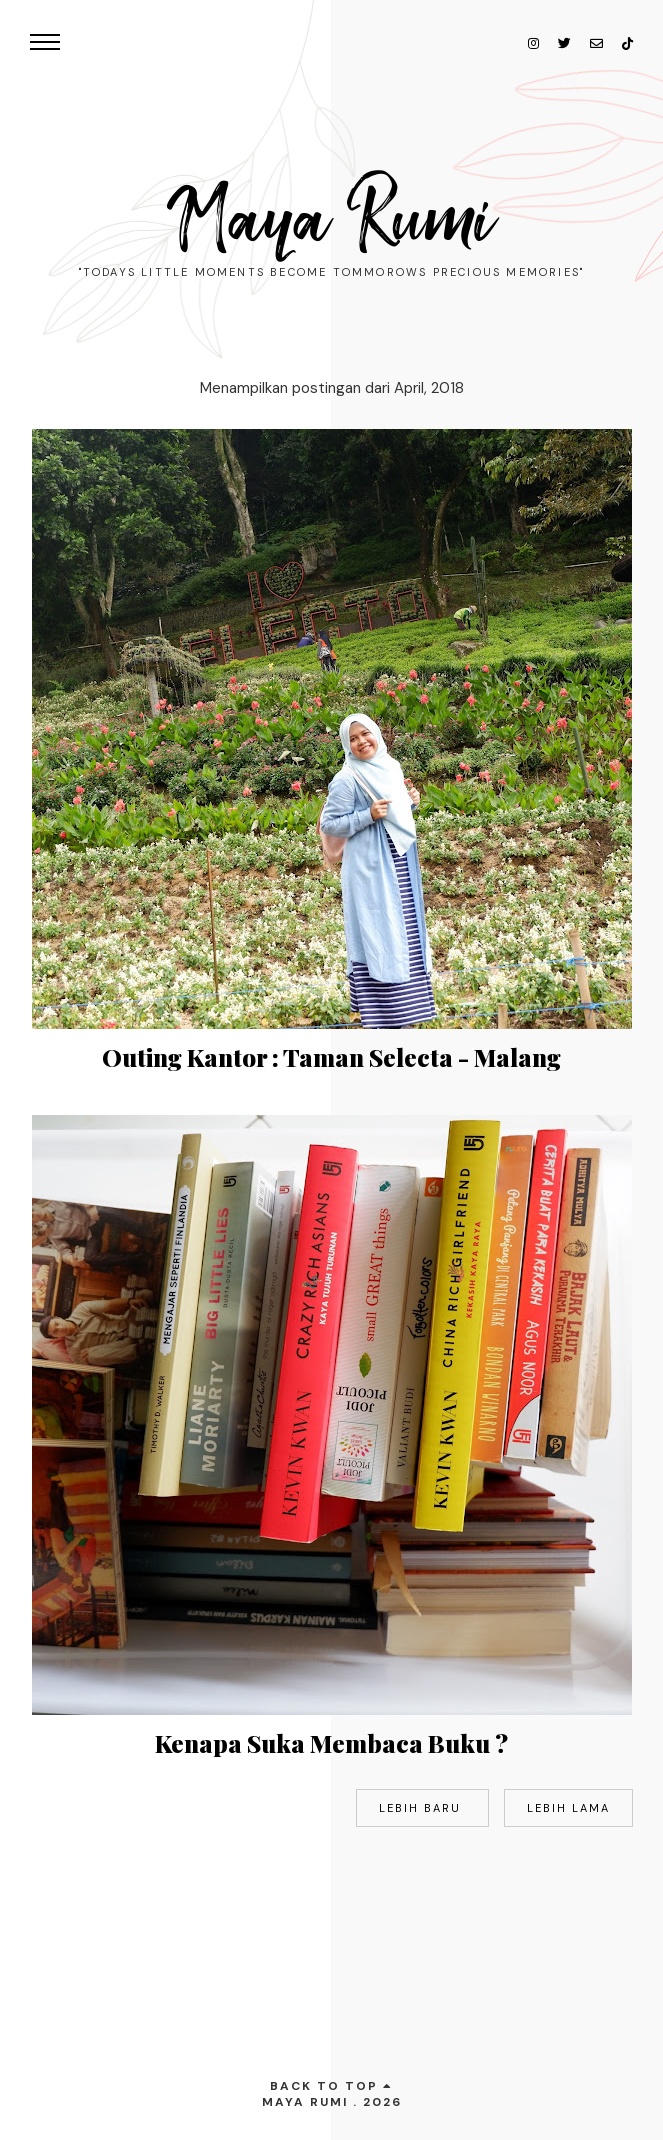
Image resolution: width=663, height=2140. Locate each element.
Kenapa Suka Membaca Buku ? (331, 1743)
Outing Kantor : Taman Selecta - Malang (331, 1057)
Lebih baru (422, 1808)
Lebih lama (568, 1808)
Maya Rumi (331, 220)
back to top (331, 2086)
